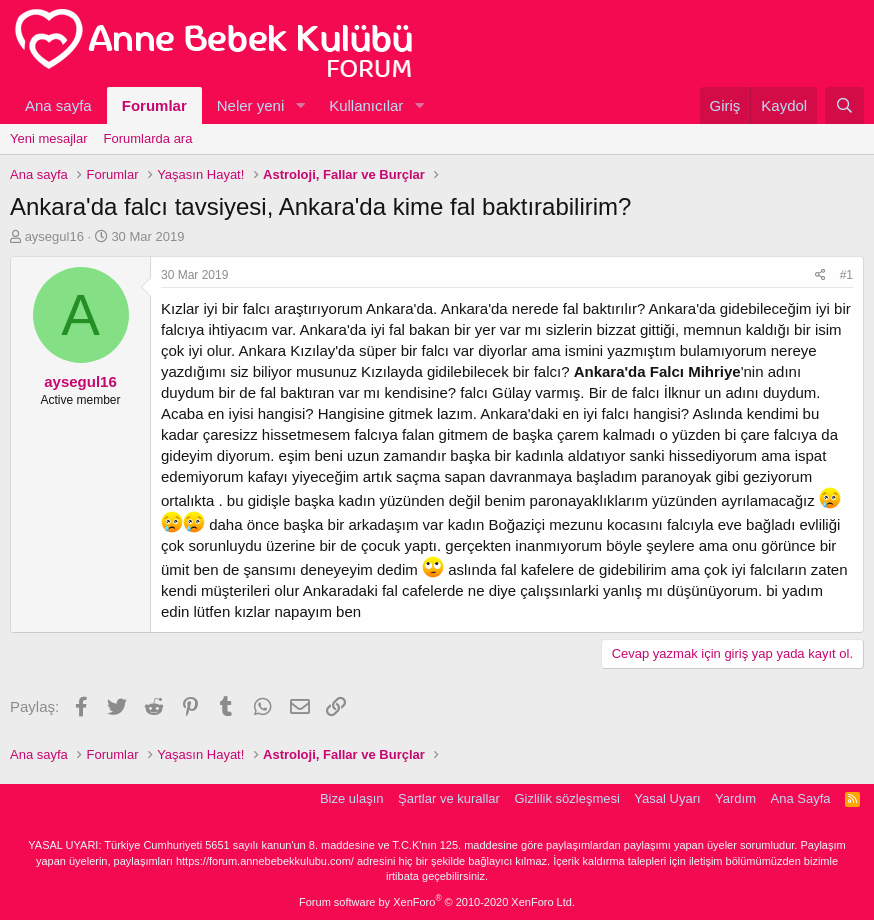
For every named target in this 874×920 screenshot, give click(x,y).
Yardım (735, 798)
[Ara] (844, 105)
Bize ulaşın (352, 798)
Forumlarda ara (148, 138)
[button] (300, 105)
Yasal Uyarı (667, 798)
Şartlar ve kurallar (449, 798)
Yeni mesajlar (49, 138)
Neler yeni (251, 105)
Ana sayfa (58, 105)
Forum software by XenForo (437, 902)
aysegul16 (54, 236)
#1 (846, 275)
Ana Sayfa (801, 798)
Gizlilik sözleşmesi (566, 798)
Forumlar (154, 105)
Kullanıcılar (366, 105)
